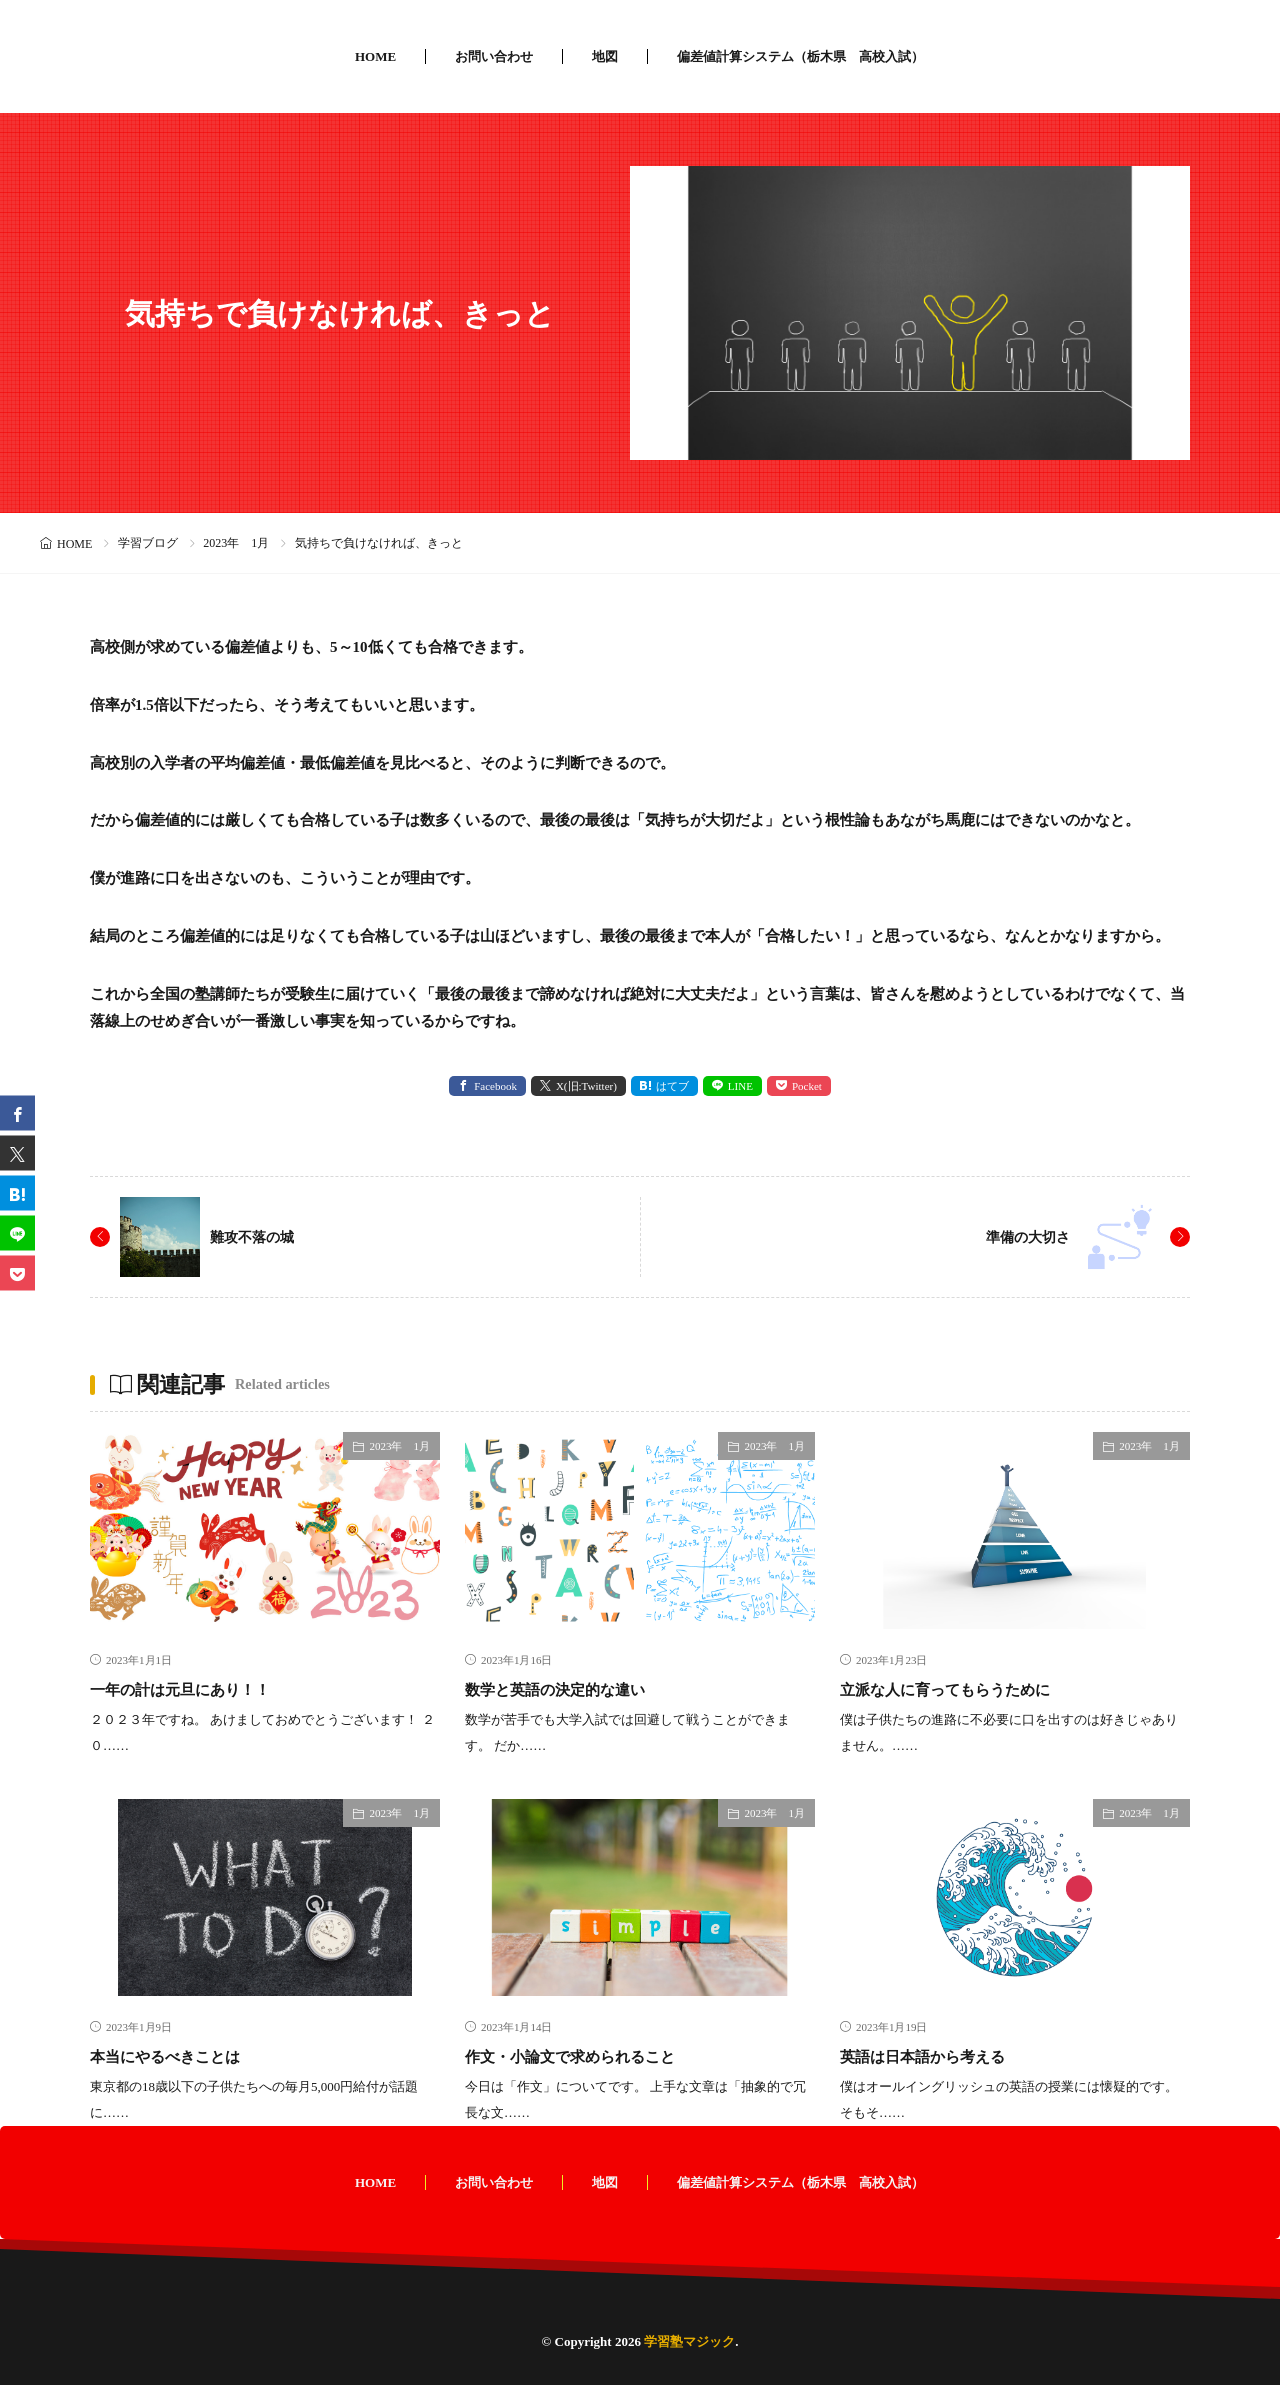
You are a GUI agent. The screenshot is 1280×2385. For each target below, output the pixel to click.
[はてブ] (17, 1192)
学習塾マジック (689, 2341)
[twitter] (17, 1152)
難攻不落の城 (258, 1236)
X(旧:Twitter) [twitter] (586, 1086)
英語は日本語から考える (939, 2056)
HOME (375, 56)
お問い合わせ (494, 56)
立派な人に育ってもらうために (966, 1689)
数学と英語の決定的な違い (573, 1689)
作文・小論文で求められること (591, 2056)
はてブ (672, 1086)
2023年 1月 (236, 543)
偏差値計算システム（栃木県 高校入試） (800, 56)
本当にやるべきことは (180, 2056)
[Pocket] (17, 1272)
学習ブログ (148, 543)
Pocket (807, 1086)
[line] (17, 1232)
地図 (605, 56)
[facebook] (17, 1112)
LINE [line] (740, 1086)
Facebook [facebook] (495, 1086)
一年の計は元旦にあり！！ (198, 1689)
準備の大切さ (1022, 1236)
